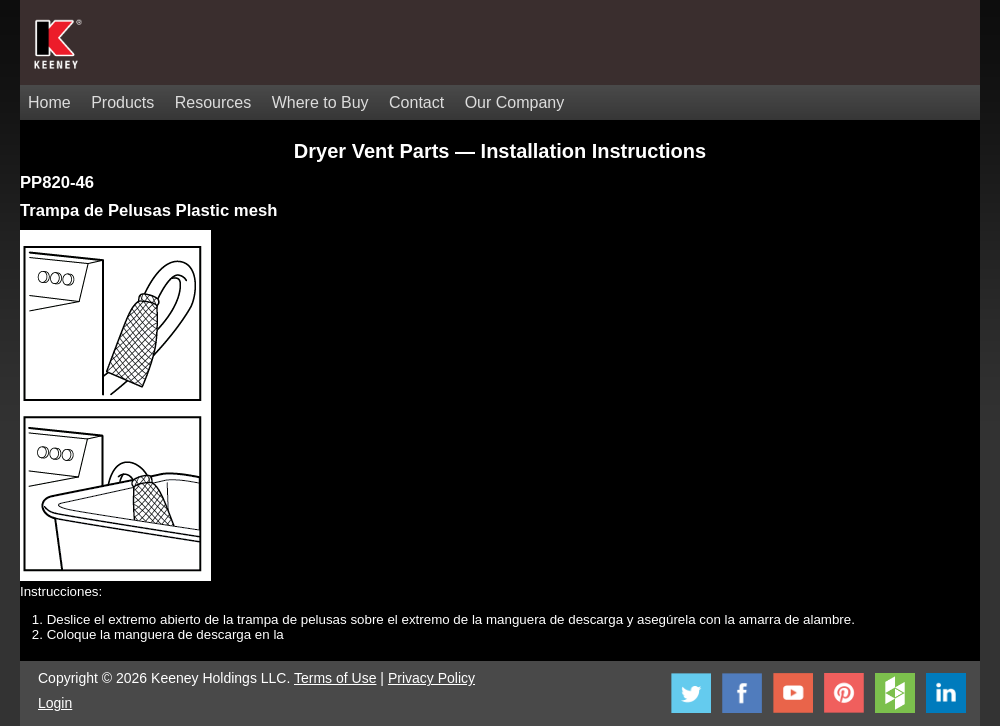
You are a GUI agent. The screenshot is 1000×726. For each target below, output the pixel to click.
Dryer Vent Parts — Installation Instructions (500, 151)
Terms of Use (335, 678)
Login (55, 703)
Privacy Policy (431, 678)
